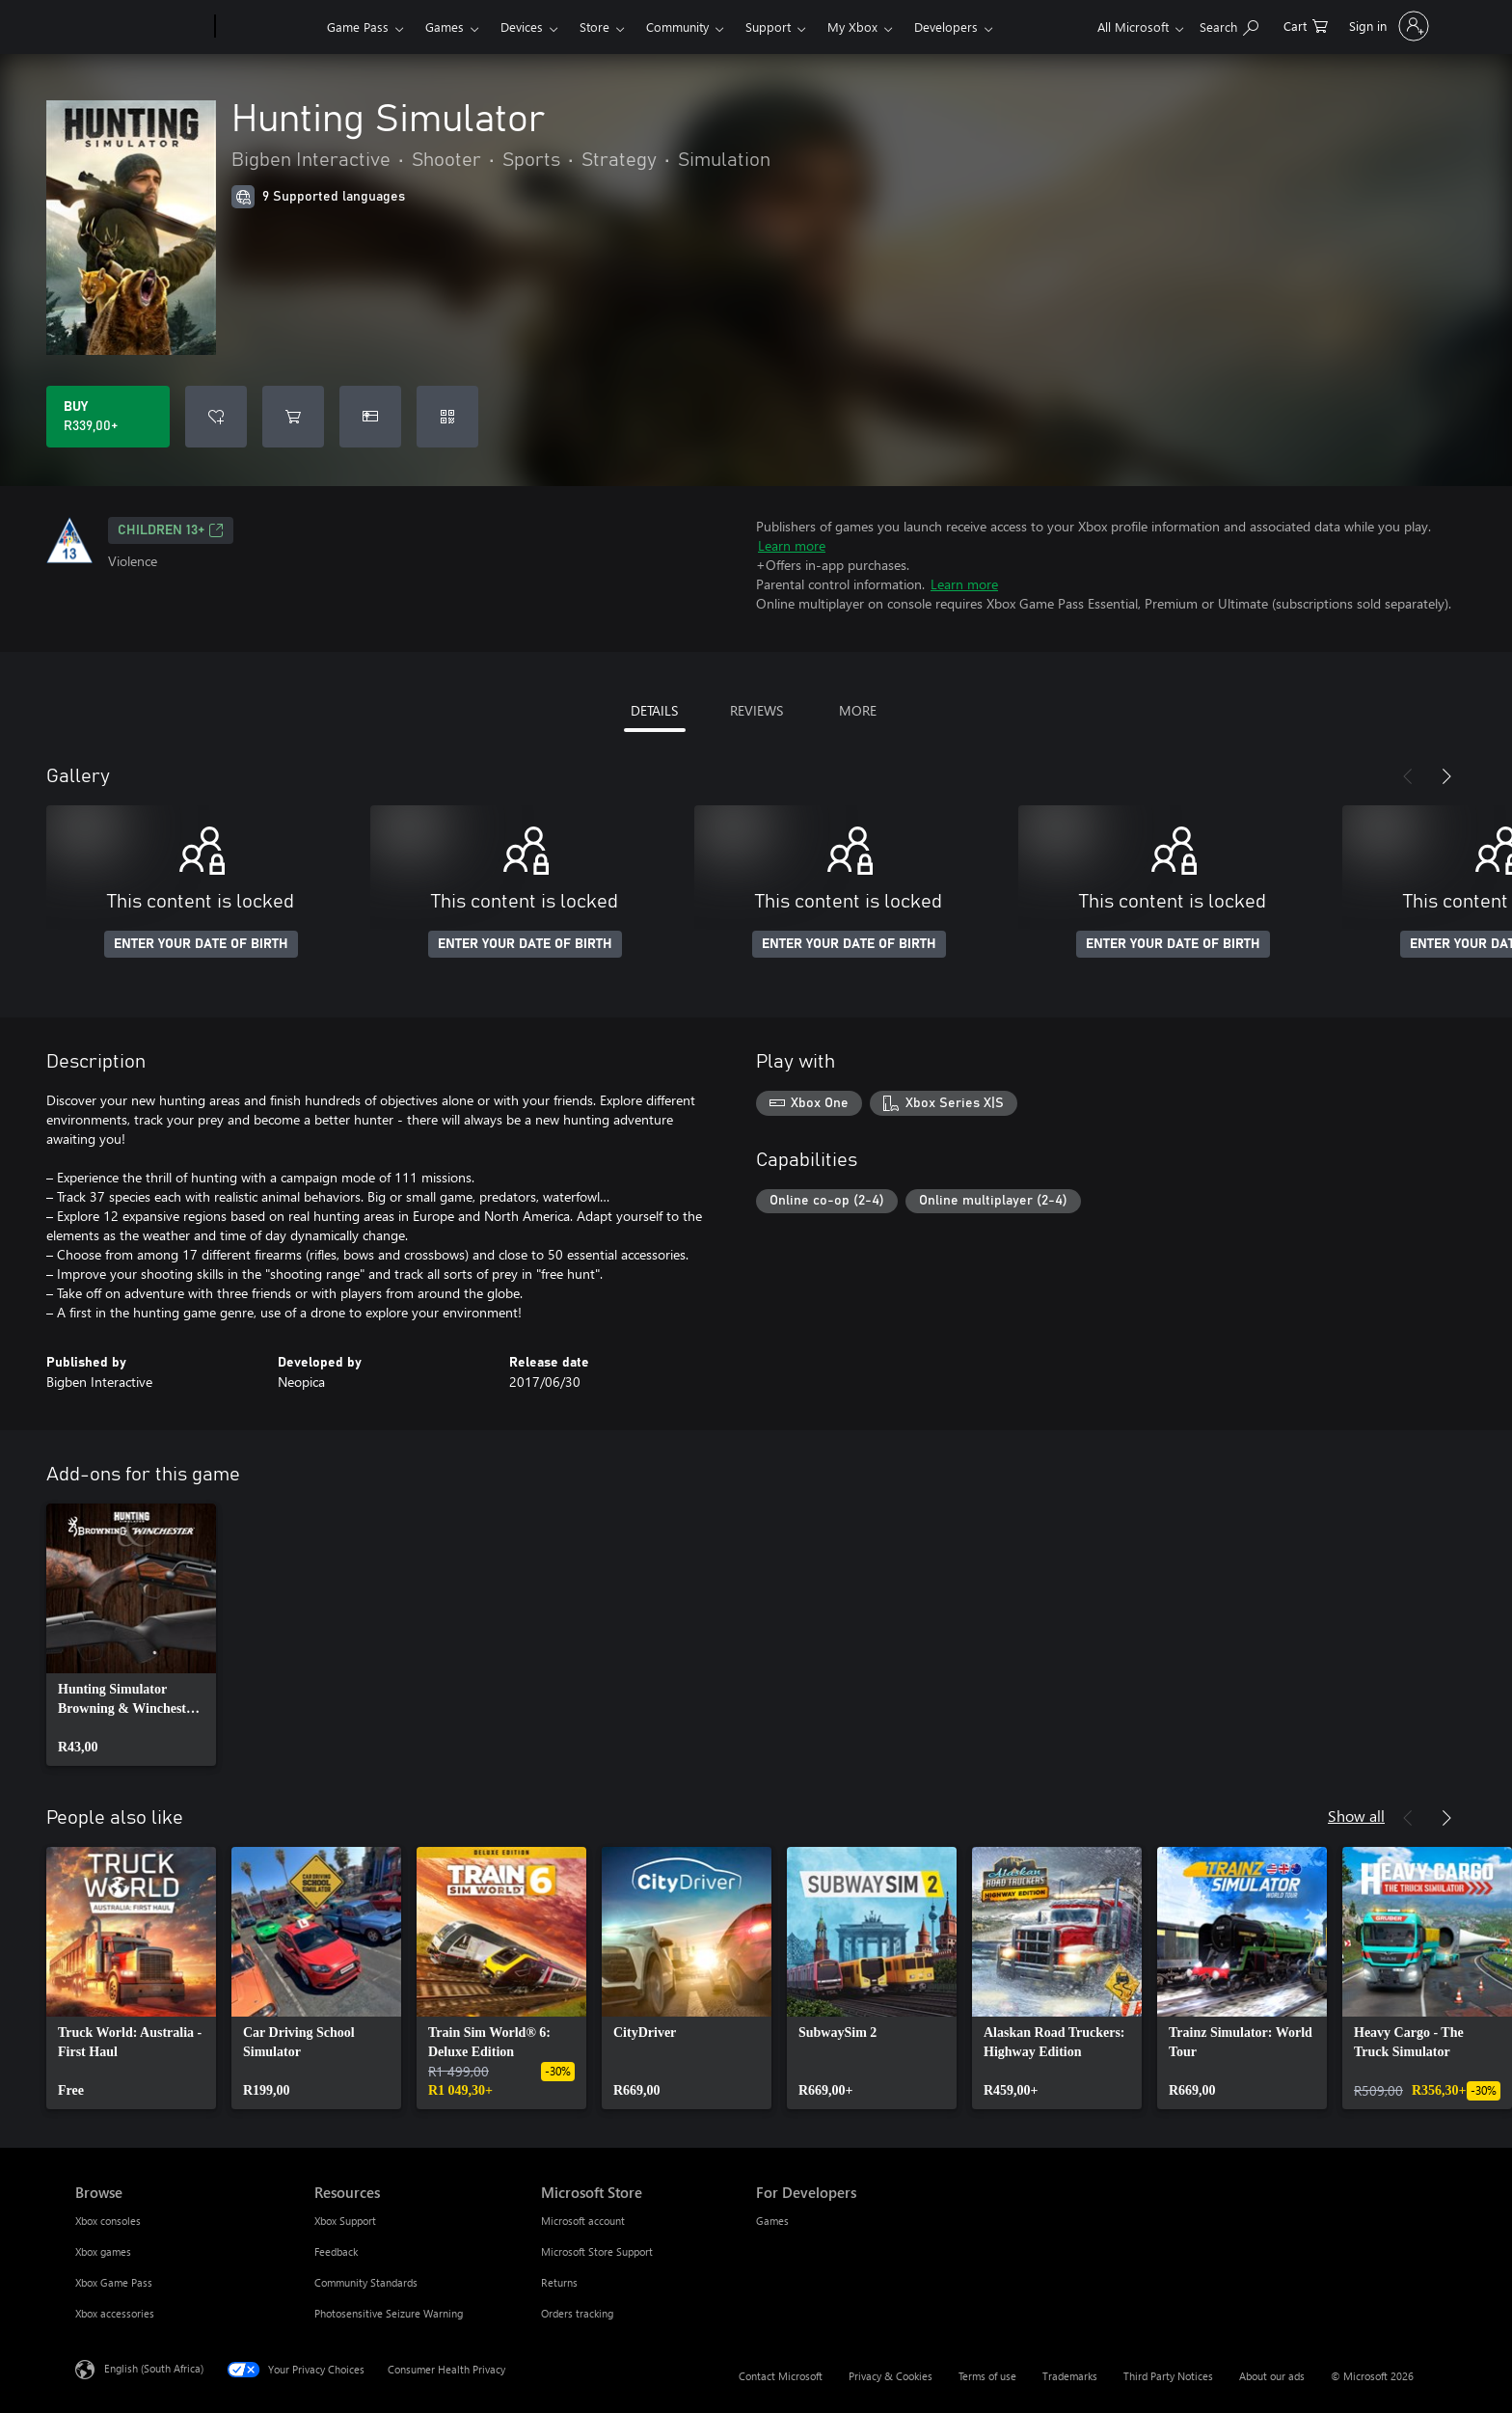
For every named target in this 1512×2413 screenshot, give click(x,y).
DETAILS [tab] (654, 710)
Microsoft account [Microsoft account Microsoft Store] (583, 2220)
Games (444, 26)
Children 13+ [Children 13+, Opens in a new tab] (171, 530)
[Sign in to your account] (1387, 26)
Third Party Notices (1168, 2376)
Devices (521, 26)
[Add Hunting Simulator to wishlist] (216, 416)
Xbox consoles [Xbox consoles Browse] (108, 2220)
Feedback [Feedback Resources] (336, 2251)
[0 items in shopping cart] (1305, 24)
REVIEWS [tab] (756, 710)
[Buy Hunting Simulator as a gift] (370, 416)
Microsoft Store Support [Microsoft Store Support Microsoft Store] (597, 2251)
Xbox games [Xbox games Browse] (103, 2251)
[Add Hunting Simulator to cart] (293, 416)
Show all (1356, 1815)
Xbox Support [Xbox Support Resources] (345, 2220)
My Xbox (852, 26)
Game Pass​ (358, 26)
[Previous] (1408, 776)
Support (768, 26)
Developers (946, 26)
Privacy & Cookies (890, 2376)
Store (594, 26)
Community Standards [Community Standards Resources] (366, 2282)
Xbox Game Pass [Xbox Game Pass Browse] (113, 2282)
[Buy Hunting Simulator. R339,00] (108, 416)
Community (677, 26)
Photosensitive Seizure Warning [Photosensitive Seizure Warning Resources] (388, 2313)
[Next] (1446, 776)
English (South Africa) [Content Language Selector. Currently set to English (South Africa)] (153, 2368)
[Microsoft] (141, 27)
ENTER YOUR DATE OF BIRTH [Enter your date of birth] (201, 944)
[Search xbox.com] (1229, 24)
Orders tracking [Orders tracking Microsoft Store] (577, 2313)
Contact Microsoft (781, 2376)
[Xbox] (268, 27)
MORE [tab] (858, 710)
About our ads (1272, 2376)
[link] (131, 1635)
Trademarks (1069, 2376)
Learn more (791, 545)
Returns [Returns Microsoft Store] (559, 2282)
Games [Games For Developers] (772, 2220)
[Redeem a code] (447, 416)
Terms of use (987, 2376)
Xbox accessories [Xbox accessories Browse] (114, 2313)
